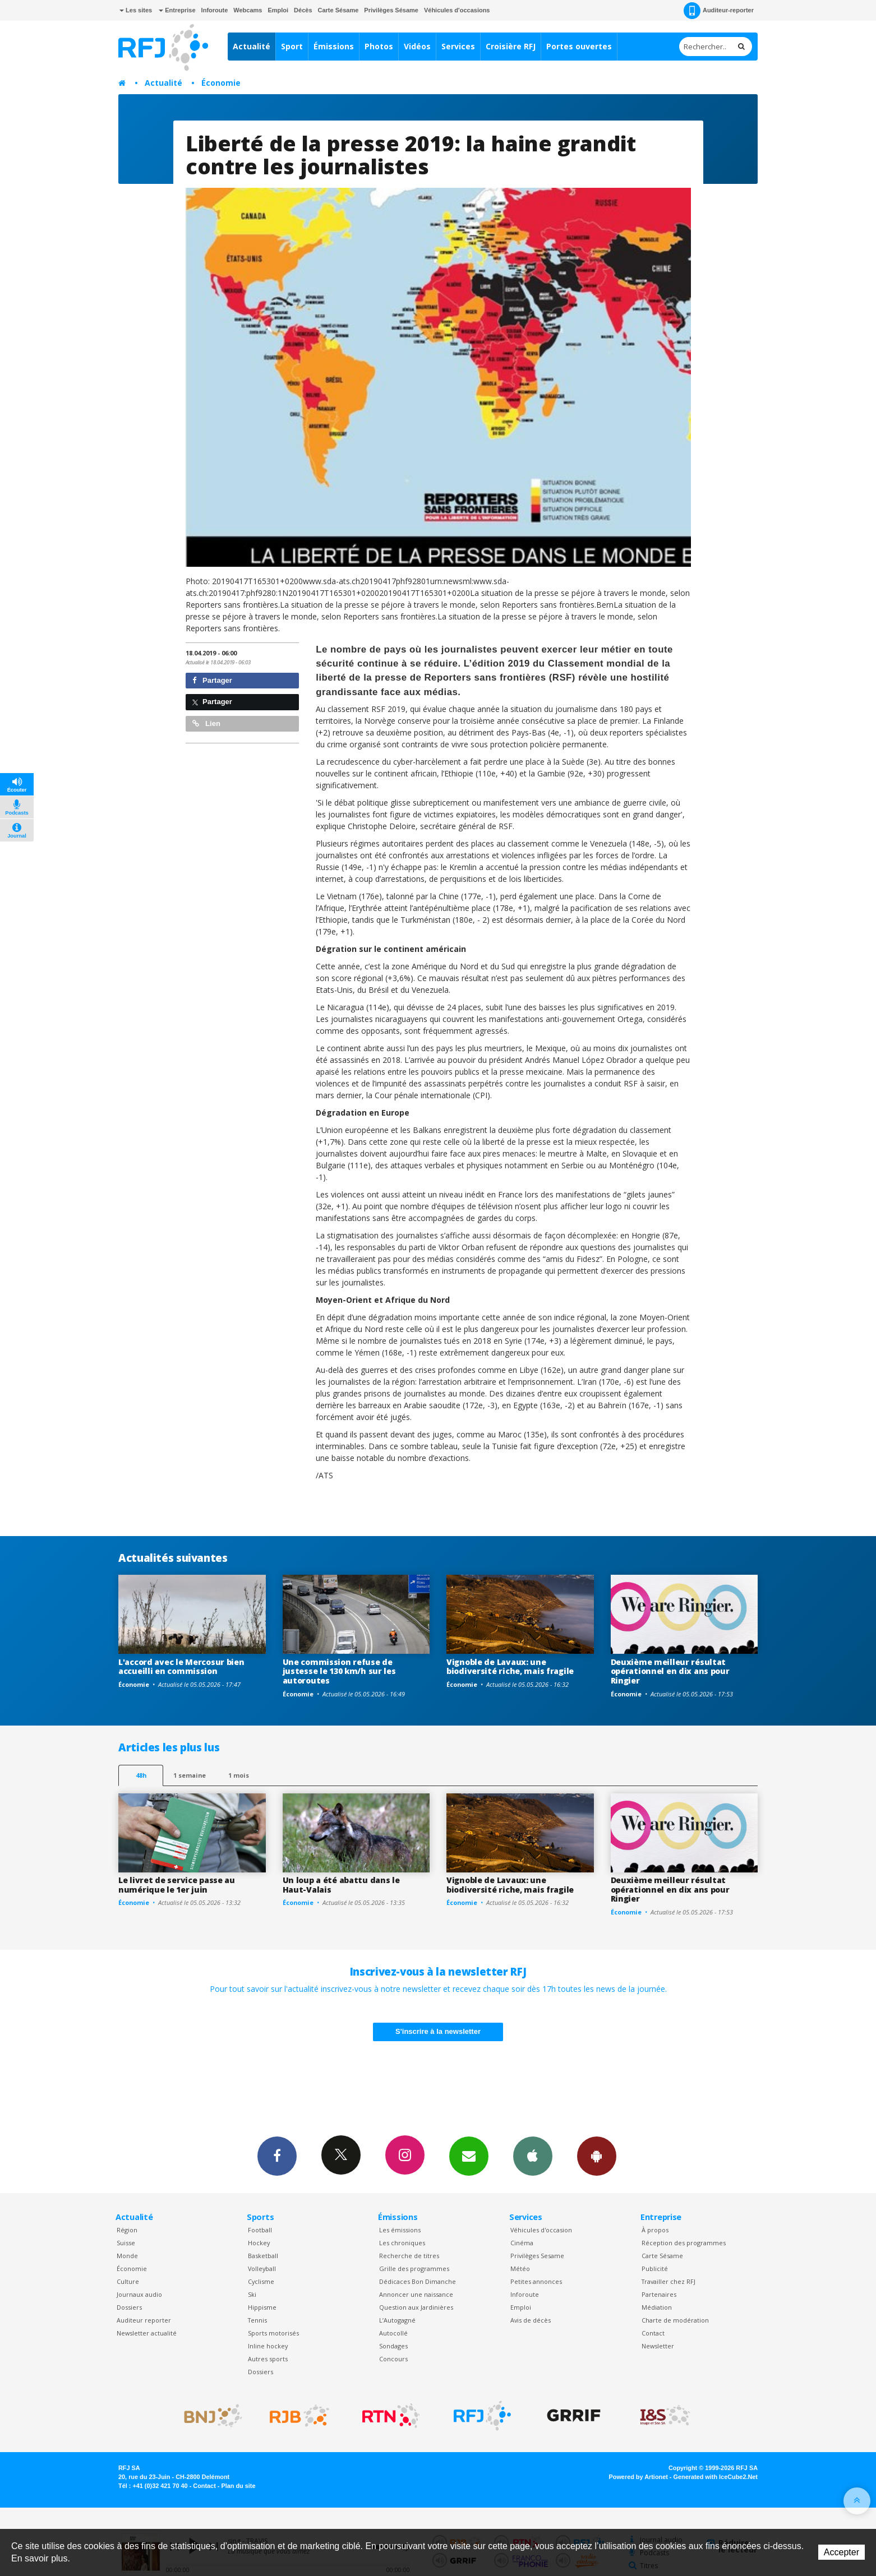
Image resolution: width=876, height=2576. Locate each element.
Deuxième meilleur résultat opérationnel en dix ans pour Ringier (670, 1671)
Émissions (333, 46)
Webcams (247, 10)
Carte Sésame (338, 10)
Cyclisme (261, 2281)
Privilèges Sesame (537, 2255)
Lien (206, 723)
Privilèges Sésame (391, 10)
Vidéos (417, 46)
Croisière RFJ (511, 46)
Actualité (251, 46)
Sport (292, 46)
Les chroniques (402, 2242)
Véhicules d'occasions (457, 10)
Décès (303, 10)
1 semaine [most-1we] (189, 1775)
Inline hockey (268, 2346)
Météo (520, 2268)
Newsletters (468, 2155)
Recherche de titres (409, 2255)
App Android (596, 2155)
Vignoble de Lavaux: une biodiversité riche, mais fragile (510, 1667)
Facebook (277, 2155)
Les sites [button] (135, 10)
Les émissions (400, 2229)
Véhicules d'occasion (541, 2229)
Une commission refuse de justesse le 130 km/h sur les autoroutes (339, 1671)
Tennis (257, 2320)
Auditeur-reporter (719, 10)
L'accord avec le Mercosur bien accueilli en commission (181, 1667)
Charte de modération (675, 2320)
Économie (221, 82)
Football (260, 2229)
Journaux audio (139, 2294)
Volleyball (262, 2268)
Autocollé (393, 2333)
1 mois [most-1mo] (238, 1775)
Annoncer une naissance (416, 2294)
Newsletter (658, 2346)
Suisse (126, 2242)
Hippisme (262, 2307)
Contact (653, 2333)
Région (127, 2229)
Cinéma (521, 2242)
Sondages (393, 2346)
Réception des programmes (684, 2242)
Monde (127, 2255)
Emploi (278, 10)
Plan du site (238, 2485)
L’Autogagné (397, 2320)
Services (458, 46)
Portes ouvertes (579, 46)
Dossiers (129, 2307)
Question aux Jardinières (416, 2307)
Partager (212, 680)
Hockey (259, 2242)
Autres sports (268, 2358)
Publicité (655, 2268)
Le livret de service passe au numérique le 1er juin (176, 1885)
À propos (655, 2229)
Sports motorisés (273, 2333)
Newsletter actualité (147, 2333)
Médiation (657, 2307)
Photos (379, 46)
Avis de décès (530, 2320)
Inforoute (214, 10)
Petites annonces (536, 2281)
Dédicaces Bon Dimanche (417, 2281)
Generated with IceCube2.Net (716, 2476)
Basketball (263, 2255)
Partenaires (659, 2294)
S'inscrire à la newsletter (438, 2031)
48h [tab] (141, 1775)
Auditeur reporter (144, 2320)
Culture (128, 2281)
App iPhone (532, 2155)
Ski (252, 2294)
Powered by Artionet (638, 2476)
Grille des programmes (414, 2268)
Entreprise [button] (177, 10)
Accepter (841, 2552)
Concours (393, 2358)
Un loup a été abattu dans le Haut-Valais (341, 1885)
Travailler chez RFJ (668, 2281)
